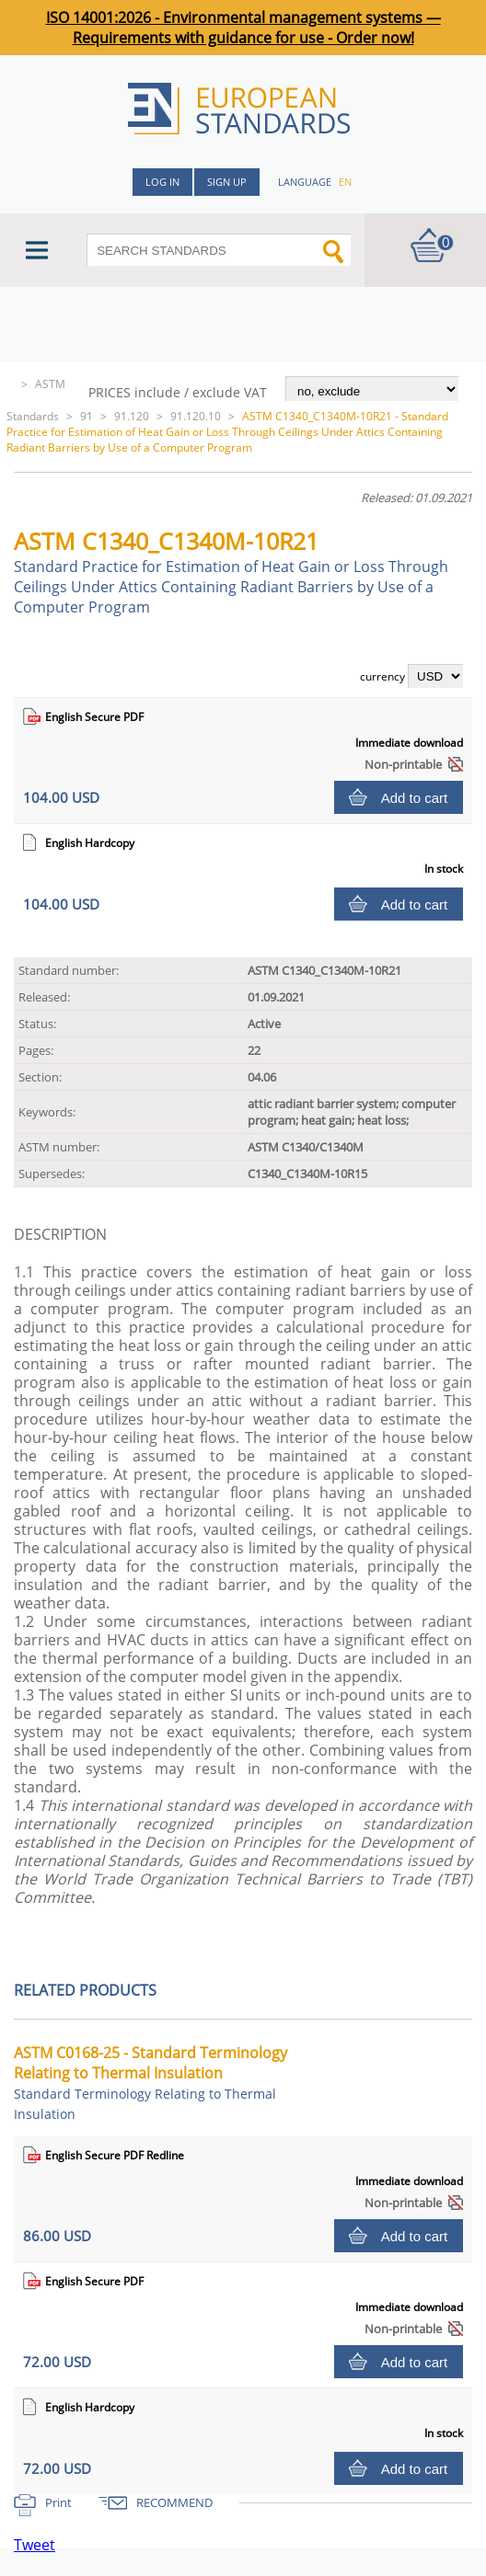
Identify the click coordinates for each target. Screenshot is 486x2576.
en (345, 182)
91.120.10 (195, 416)
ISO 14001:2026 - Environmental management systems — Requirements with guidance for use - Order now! (243, 27)
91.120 (131, 416)
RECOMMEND (174, 2502)
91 (86, 416)
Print (58, 2502)
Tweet (34, 2545)
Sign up (227, 182)
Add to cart (414, 798)
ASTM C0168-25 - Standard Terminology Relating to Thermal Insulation (150, 2083)
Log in (162, 182)
